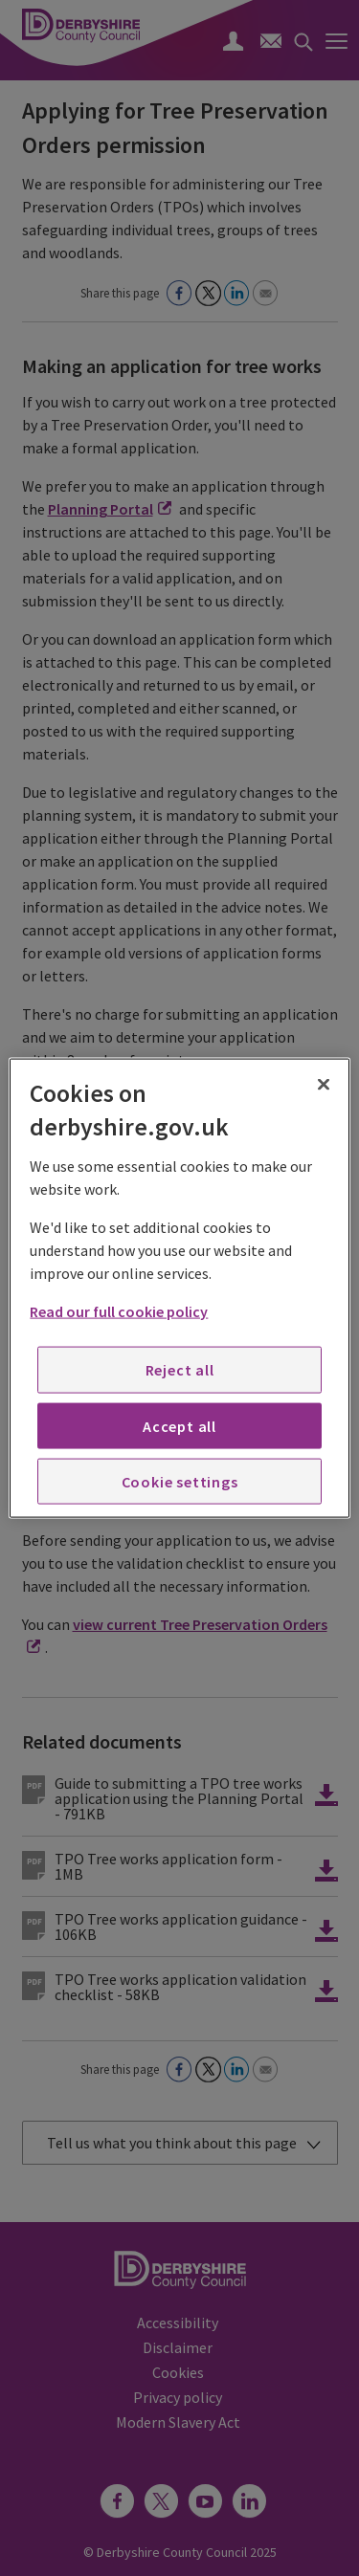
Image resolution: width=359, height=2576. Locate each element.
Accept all (179, 1425)
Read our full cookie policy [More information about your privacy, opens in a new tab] (119, 1311)
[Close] (324, 1084)
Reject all (180, 1369)
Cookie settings (180, 1481)
